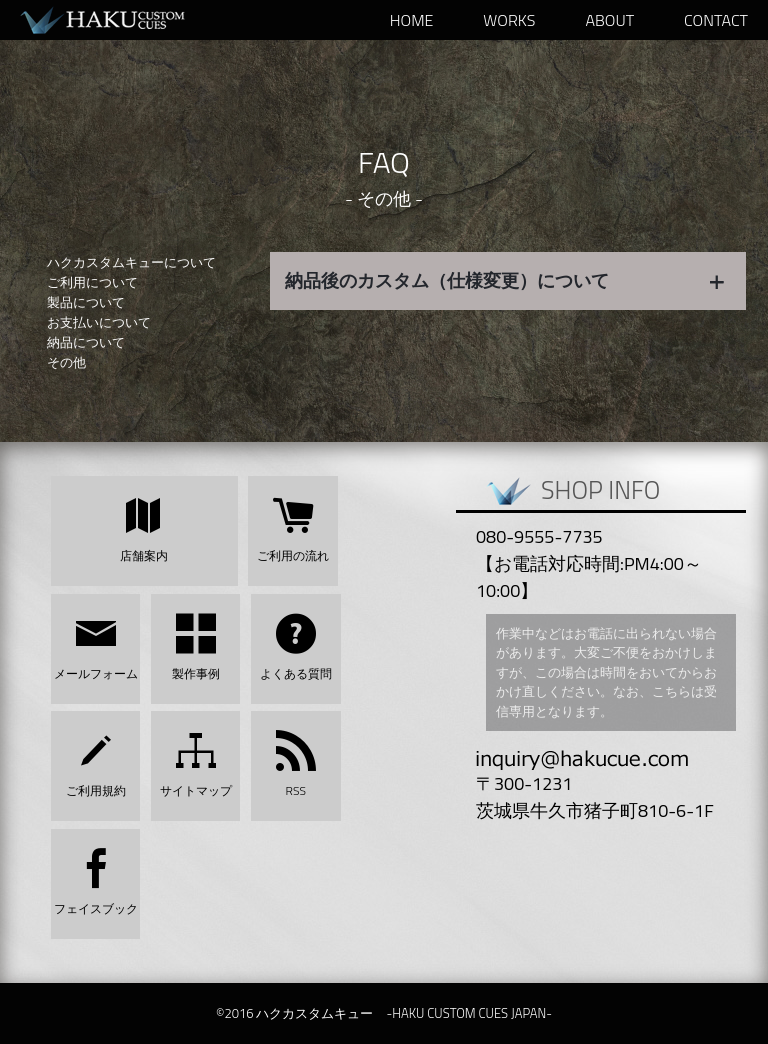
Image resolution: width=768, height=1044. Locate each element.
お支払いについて (99, 322)
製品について (86, 302)
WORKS (509, 20)
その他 (66, 362)
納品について (86, 342)
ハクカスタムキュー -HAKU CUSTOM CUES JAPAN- (120, 20)
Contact (716, 20)
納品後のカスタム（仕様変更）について (505, 280)
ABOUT (609, 20)
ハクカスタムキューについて (131, 262)
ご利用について (92, 282)
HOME (412, 20)
